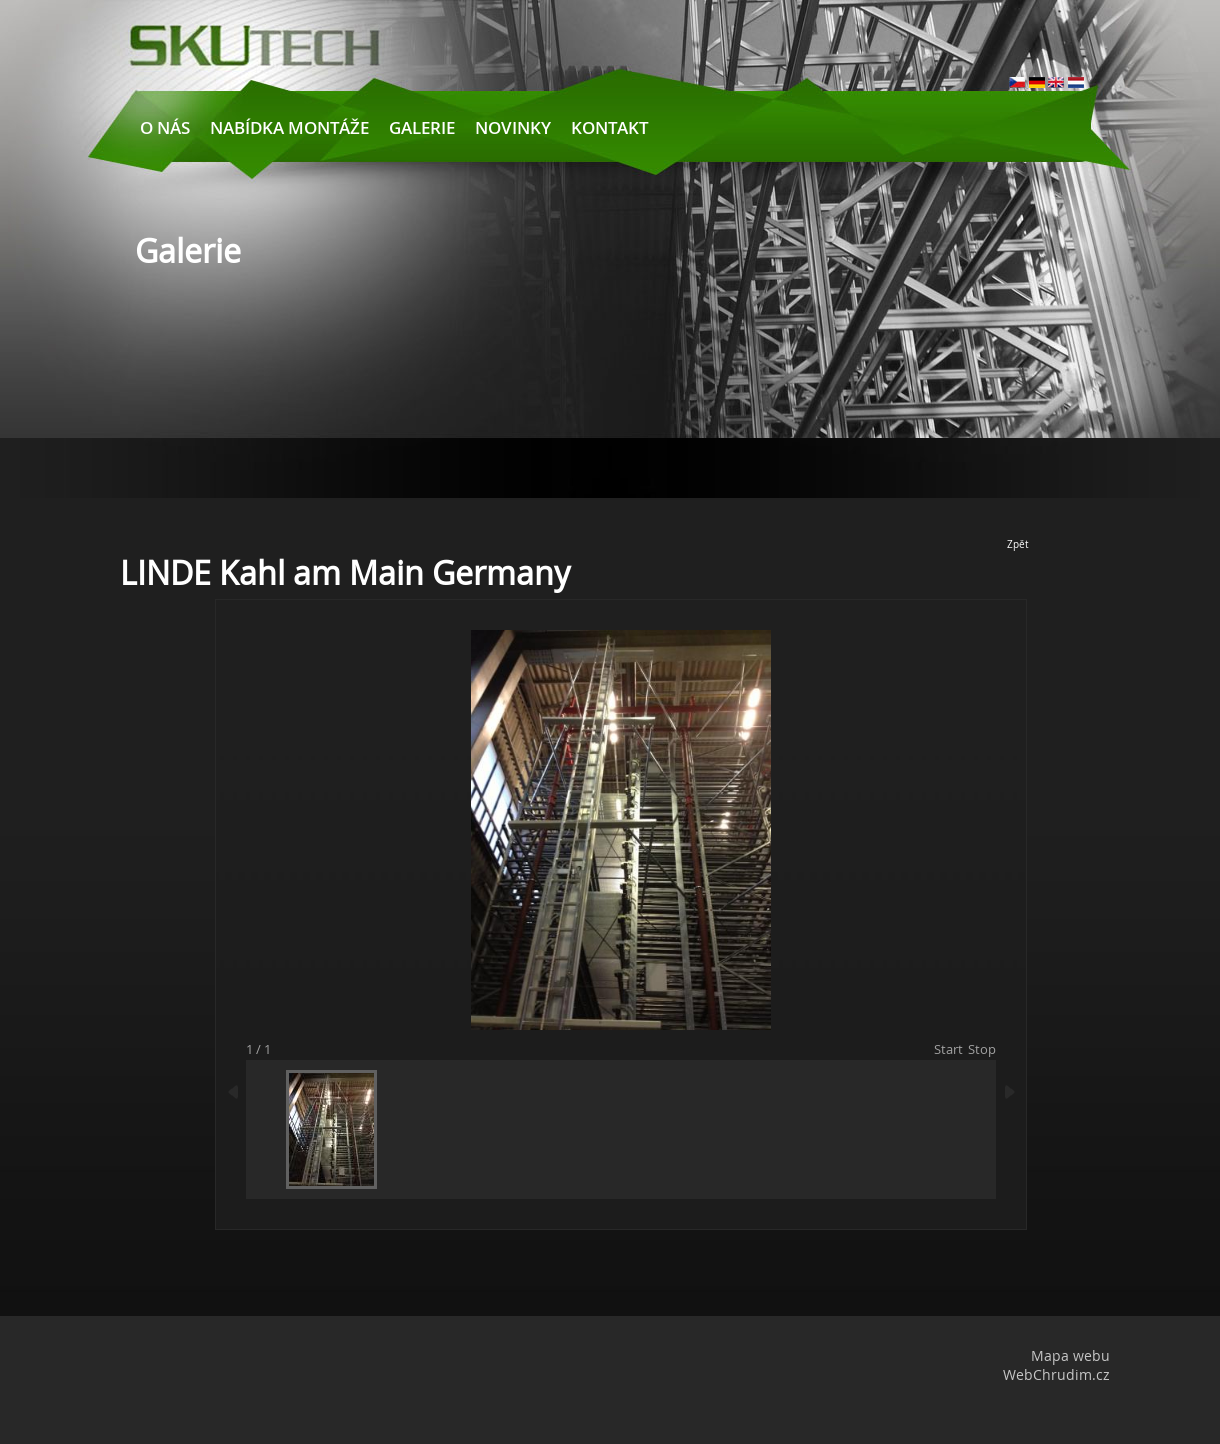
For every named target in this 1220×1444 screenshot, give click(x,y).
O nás (165, 127)
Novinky (513, 127)
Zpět (1018, 544)
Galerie (422, 127)
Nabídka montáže (289, 127)
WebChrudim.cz (1056, 1374)
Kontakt (610, 127)
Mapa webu (1070, 1355)
